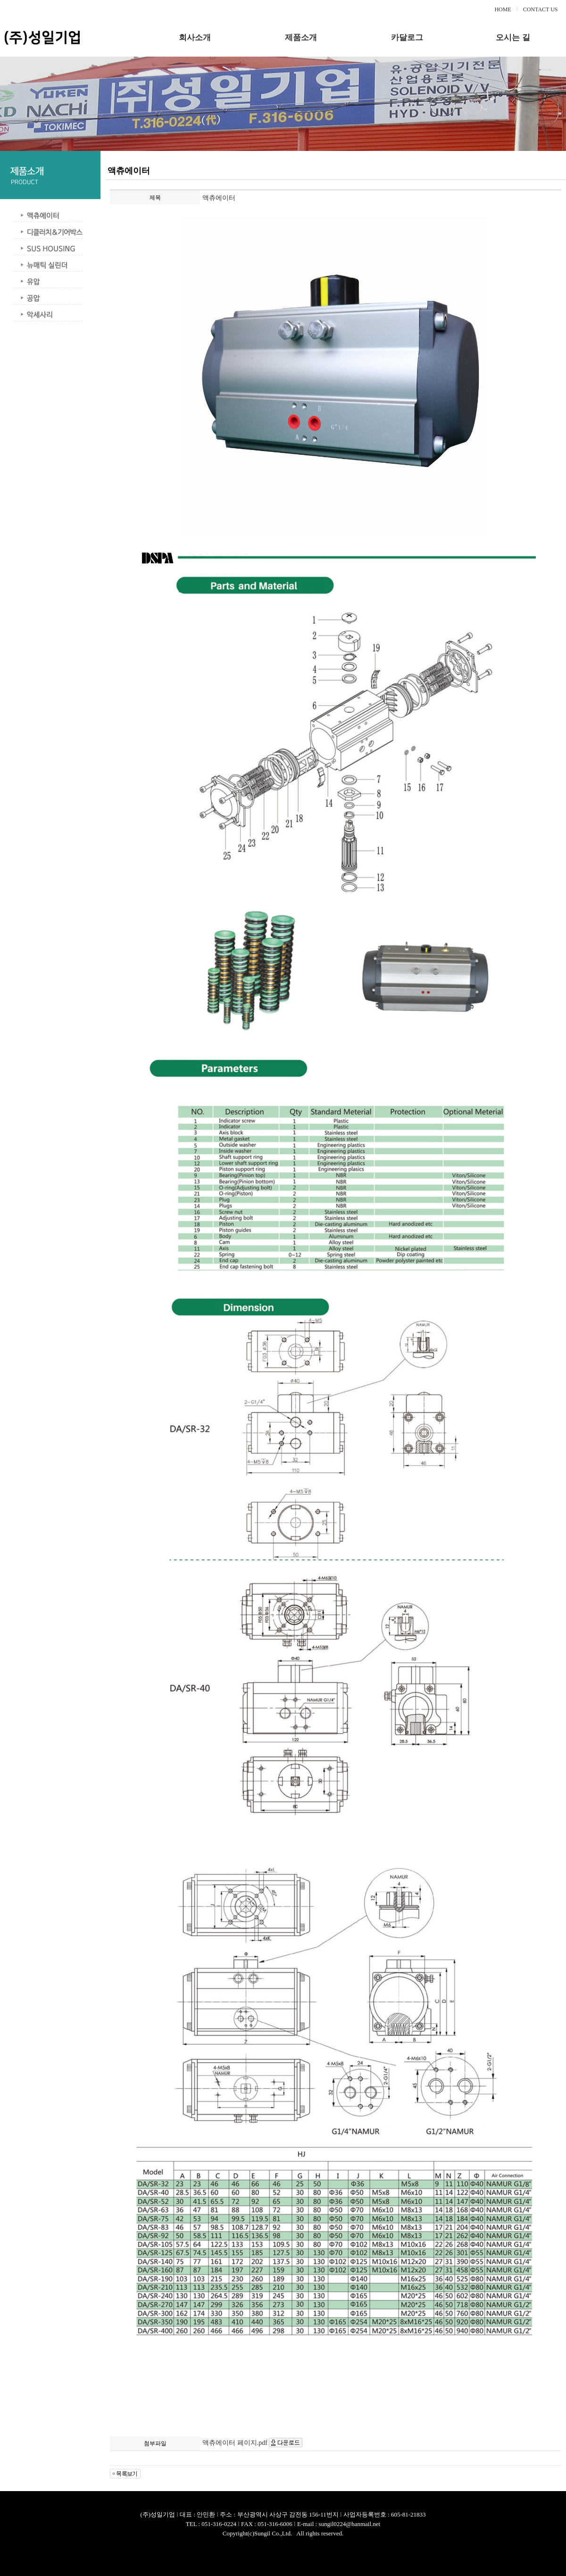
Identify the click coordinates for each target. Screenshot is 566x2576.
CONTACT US (540, 9)
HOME (502, 9)
